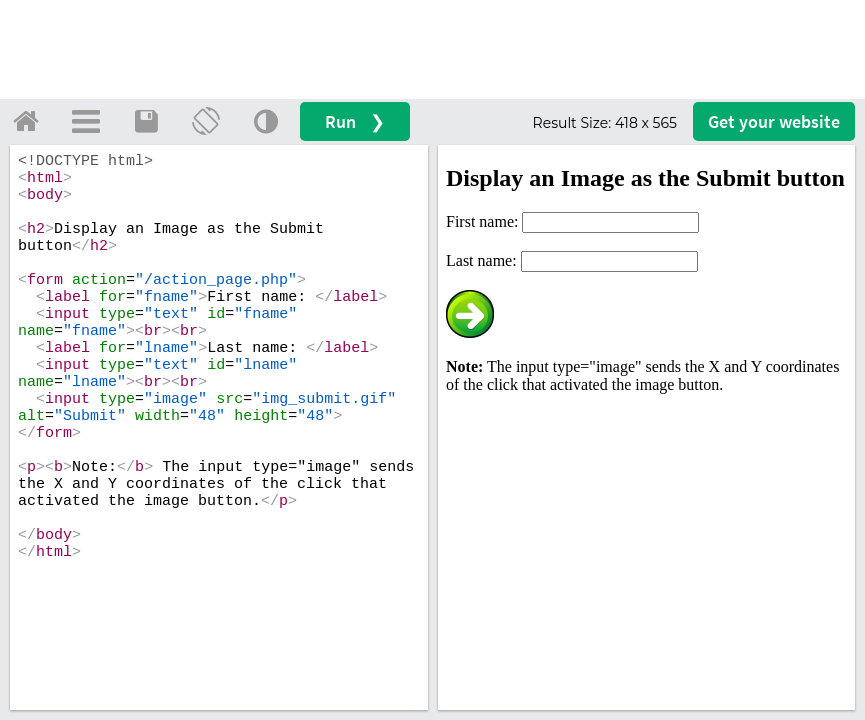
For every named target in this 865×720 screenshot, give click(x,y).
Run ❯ (355, 121)
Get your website (774, 121)
